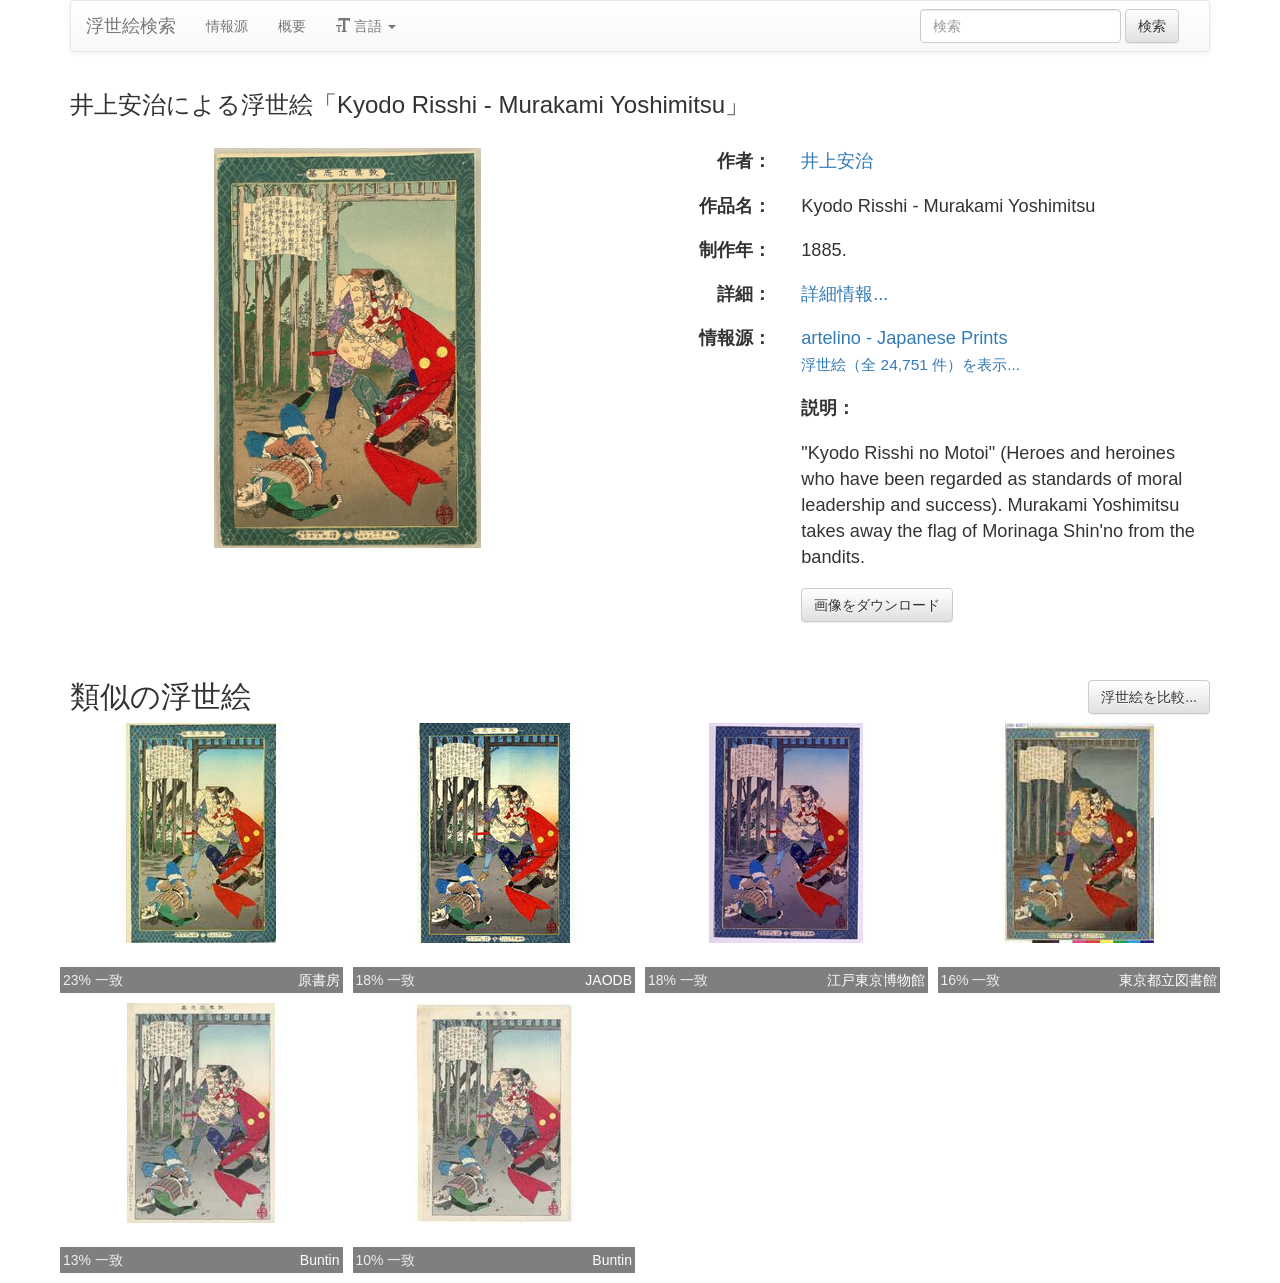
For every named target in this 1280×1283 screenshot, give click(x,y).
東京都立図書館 (1168, 980)
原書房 (319, 980)
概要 (292, 26)
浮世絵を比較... (1149, 697)
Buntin (320, 1260)
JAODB (608, 980)
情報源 (227, 26)
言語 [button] (366, 26)
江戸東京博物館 (876, 980)
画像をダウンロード (877, 605)
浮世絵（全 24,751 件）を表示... (910, 364)
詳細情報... (844, 294)
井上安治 (837, 161)
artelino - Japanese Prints (904, 338)
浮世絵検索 (131, 26)
